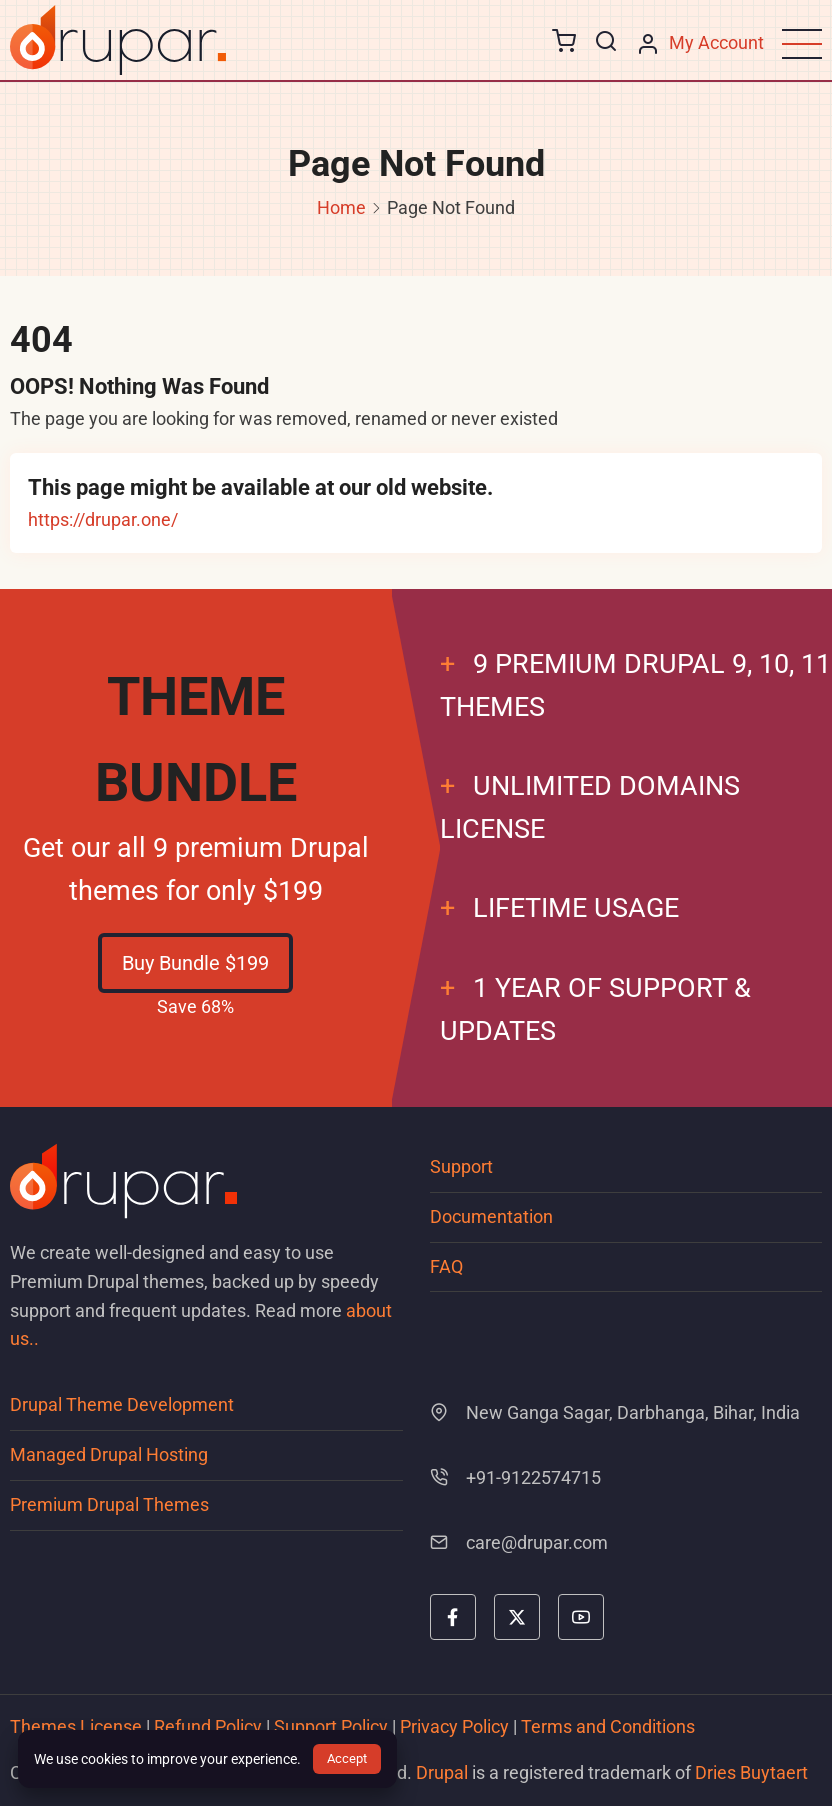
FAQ (446, 1266)
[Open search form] (606, 42)
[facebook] (453, 1617)
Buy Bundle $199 (195, 963)
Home (341, 207)
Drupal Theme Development (122, 1404)
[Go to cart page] (564, 43)
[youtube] (581, 1617)
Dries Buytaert (751, 1772)
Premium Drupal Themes (109, 1504)
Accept (347, 1758)
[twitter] (517, 1617)
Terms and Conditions (608, 1726)
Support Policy (331, 1726)
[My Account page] (700, 43)
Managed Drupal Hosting (109, 1454)
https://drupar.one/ (103, 519)
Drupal (442, 1772)
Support (461, 1166)
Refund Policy (208, 1726)
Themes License (76, 1726)
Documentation (491, 1216)
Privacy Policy (454, 1726)
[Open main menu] (802, 44)
